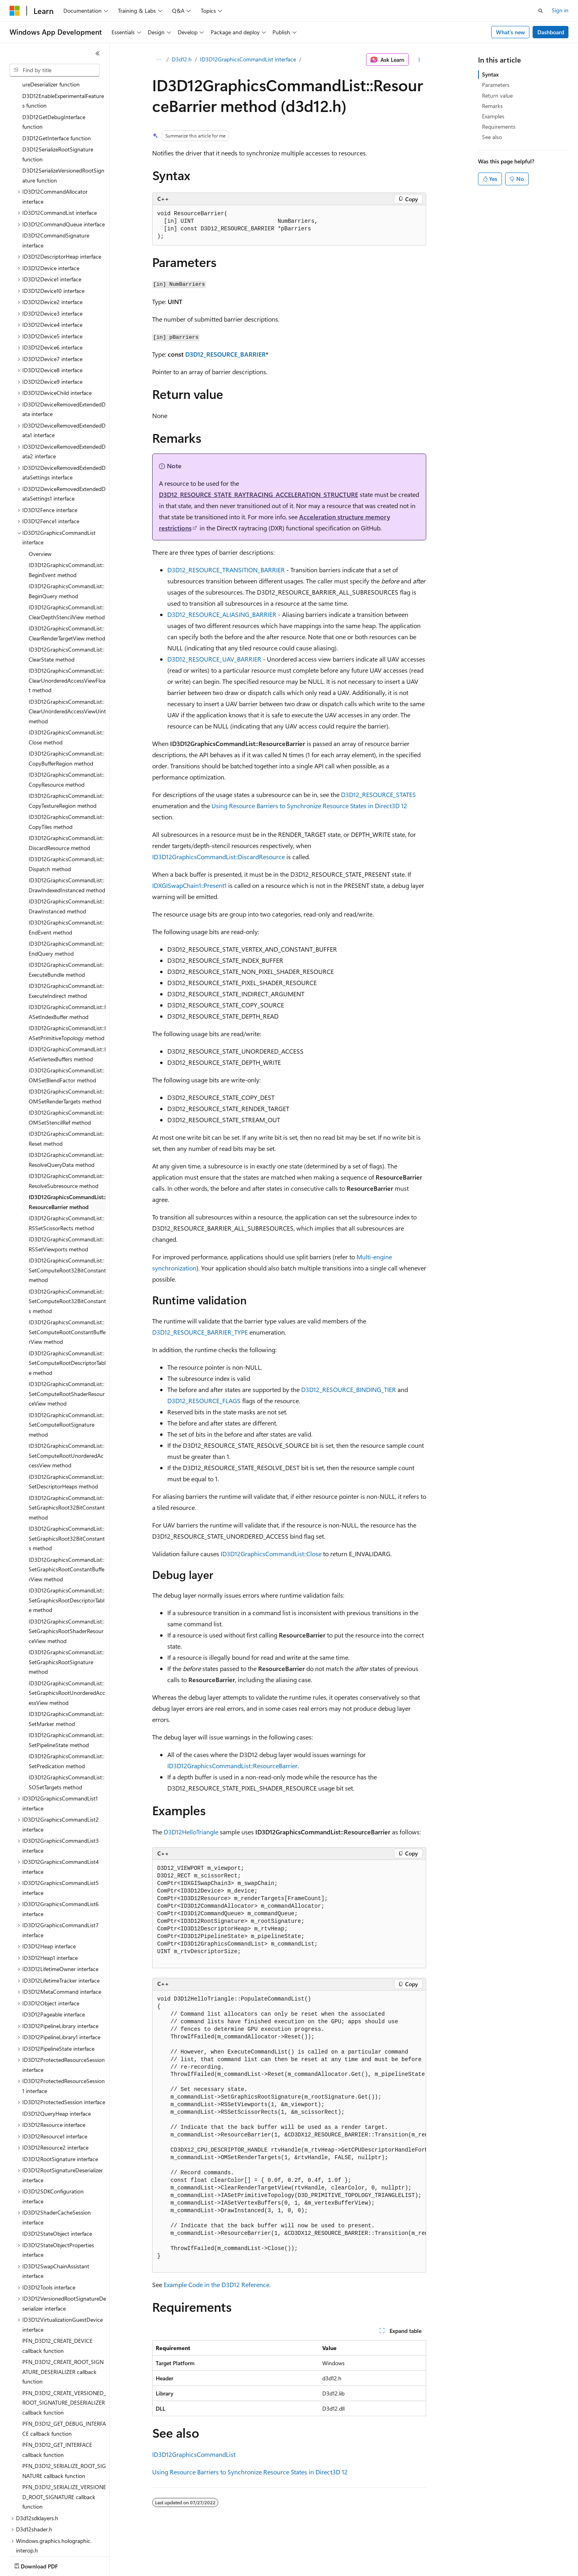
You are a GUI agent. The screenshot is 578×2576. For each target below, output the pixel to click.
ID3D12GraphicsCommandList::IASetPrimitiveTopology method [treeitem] (67, 986)
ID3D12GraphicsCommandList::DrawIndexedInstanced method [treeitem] (67, 838)
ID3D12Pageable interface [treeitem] (53, 1967)
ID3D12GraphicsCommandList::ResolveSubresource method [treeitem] (66, 1134)
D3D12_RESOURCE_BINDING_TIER (348, 1389)
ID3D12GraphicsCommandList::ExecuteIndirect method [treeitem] (66, 944)
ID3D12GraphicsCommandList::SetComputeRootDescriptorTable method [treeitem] (67, 1316)
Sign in (560, 10)
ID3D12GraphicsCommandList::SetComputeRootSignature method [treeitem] (66, 1378)
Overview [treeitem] (40, 507)
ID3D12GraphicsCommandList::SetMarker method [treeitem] (66, 1672)
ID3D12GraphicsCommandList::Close (271, 1553)
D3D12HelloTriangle (191, 1832)
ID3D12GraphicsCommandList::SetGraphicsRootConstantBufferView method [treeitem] (66, 1522)
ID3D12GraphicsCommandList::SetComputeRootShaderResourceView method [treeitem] (67, 1347)
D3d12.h (182, 59)
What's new (510, 32)
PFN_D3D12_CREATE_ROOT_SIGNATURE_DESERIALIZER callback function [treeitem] (63, 2324)
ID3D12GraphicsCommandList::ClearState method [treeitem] (66, 608)
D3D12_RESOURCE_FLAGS (204, 1400)
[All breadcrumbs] (159, 59)
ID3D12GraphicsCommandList (193, 2454)
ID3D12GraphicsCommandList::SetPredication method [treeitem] (66, 1714)
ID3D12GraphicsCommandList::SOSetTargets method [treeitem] (66, 1735)
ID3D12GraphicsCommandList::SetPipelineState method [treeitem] (66, 1693)
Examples (493, 116)
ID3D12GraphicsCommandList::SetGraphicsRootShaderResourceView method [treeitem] (66, 1584)
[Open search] (541, 11)
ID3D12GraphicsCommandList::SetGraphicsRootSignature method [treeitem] (66, 1615)
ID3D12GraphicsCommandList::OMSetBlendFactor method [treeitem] (66, 1028)
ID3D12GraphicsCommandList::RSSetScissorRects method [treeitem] (66, 1176)
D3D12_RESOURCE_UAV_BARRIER (214, 659)
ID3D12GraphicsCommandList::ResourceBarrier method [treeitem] (67, 1155)
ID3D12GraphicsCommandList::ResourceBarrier (232, 1765)
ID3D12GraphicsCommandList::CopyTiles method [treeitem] (66, 775)
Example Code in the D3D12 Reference (216, 2284)
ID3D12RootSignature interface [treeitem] (60, 2112)
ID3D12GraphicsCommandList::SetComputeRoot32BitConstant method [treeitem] (67, 1223)
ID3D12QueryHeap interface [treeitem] (56, 2067)
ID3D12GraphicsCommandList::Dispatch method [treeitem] (66, 817)
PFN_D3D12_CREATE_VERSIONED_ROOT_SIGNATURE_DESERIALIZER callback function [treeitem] (64, 2356)
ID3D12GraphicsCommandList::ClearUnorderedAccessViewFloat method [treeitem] (67, 633)
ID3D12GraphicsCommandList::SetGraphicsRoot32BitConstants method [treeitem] (67, 1491)
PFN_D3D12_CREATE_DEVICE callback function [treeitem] (57, 2299)
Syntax (490, 74)
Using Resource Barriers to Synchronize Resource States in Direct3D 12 (309, 805)
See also (492, 137)
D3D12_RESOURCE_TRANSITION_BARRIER (226, 569)
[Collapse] (97, 53)
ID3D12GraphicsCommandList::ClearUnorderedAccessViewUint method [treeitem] (67, 664)
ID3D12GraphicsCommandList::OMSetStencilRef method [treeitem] (66, 1071)
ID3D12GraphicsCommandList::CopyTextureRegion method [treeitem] (66, 754)
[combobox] (55, 70)
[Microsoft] (15, 11)
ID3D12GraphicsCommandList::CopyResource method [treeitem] (66, 733)
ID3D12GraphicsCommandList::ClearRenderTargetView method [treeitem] (67, 586)
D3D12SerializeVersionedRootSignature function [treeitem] (63, 128)
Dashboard (550, 32)
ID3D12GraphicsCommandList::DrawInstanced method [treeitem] (66, 859)
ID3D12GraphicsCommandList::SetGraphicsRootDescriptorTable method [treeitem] (66, 1553)
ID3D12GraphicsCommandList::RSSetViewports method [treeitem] (66, 1197)
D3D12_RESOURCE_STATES (378, 794)
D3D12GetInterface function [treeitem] (56, 91)
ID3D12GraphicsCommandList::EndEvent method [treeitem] (66, 880)
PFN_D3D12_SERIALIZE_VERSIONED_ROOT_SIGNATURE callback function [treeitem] (64, 2450)
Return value (497, 95)
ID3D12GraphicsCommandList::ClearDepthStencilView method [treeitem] (67, 565)
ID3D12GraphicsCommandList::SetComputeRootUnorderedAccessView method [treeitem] (66, 1408)
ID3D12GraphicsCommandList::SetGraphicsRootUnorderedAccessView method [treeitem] (67, 1646)
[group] (289, 2132)
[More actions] (419, 59)
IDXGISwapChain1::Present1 (189, 885)
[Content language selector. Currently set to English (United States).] (46, 2564)
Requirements (498, 126)
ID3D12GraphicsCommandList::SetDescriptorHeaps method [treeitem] (66, 1435)
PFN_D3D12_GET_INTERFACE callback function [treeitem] (57, 2403)
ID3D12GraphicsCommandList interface (248, 59)
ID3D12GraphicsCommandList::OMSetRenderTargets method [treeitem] (66, 1049)
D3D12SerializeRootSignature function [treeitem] (57, 107)
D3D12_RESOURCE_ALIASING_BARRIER (221, 614)
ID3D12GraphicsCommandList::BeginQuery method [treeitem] (66, 544)
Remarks (492, 106)
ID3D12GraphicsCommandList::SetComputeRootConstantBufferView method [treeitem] (67, 1285)
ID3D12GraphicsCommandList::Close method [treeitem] (66, 690)
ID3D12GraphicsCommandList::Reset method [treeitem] (66, 1092)
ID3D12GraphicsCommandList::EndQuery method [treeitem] (66, 902)
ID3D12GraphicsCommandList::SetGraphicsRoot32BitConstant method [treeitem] (67, 1461)
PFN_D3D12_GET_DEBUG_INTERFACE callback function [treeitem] (64, 2382)
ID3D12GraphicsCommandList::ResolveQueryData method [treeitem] (66, 1113)
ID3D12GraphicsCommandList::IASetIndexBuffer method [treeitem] (67, 965)
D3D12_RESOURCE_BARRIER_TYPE (200, 1332)
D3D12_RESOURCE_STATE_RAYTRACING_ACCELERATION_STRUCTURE (258, 494)
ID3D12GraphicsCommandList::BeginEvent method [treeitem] (66, 523)
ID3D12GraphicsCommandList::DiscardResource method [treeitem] (66, 796)
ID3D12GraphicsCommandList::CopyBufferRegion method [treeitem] (66, 712)
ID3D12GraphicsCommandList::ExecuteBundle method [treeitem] (66, 923)
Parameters (495, 84)
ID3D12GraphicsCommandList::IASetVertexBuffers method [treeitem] (67, 1007)
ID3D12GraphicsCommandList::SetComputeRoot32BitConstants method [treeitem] (67, 1254)
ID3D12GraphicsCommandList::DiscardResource (218, 856)
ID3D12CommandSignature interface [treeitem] (55, 193)
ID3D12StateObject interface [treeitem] (57, 2187)
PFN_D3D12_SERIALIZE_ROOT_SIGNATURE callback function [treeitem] (64, 2424)
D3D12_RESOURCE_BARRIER (225, 354)
